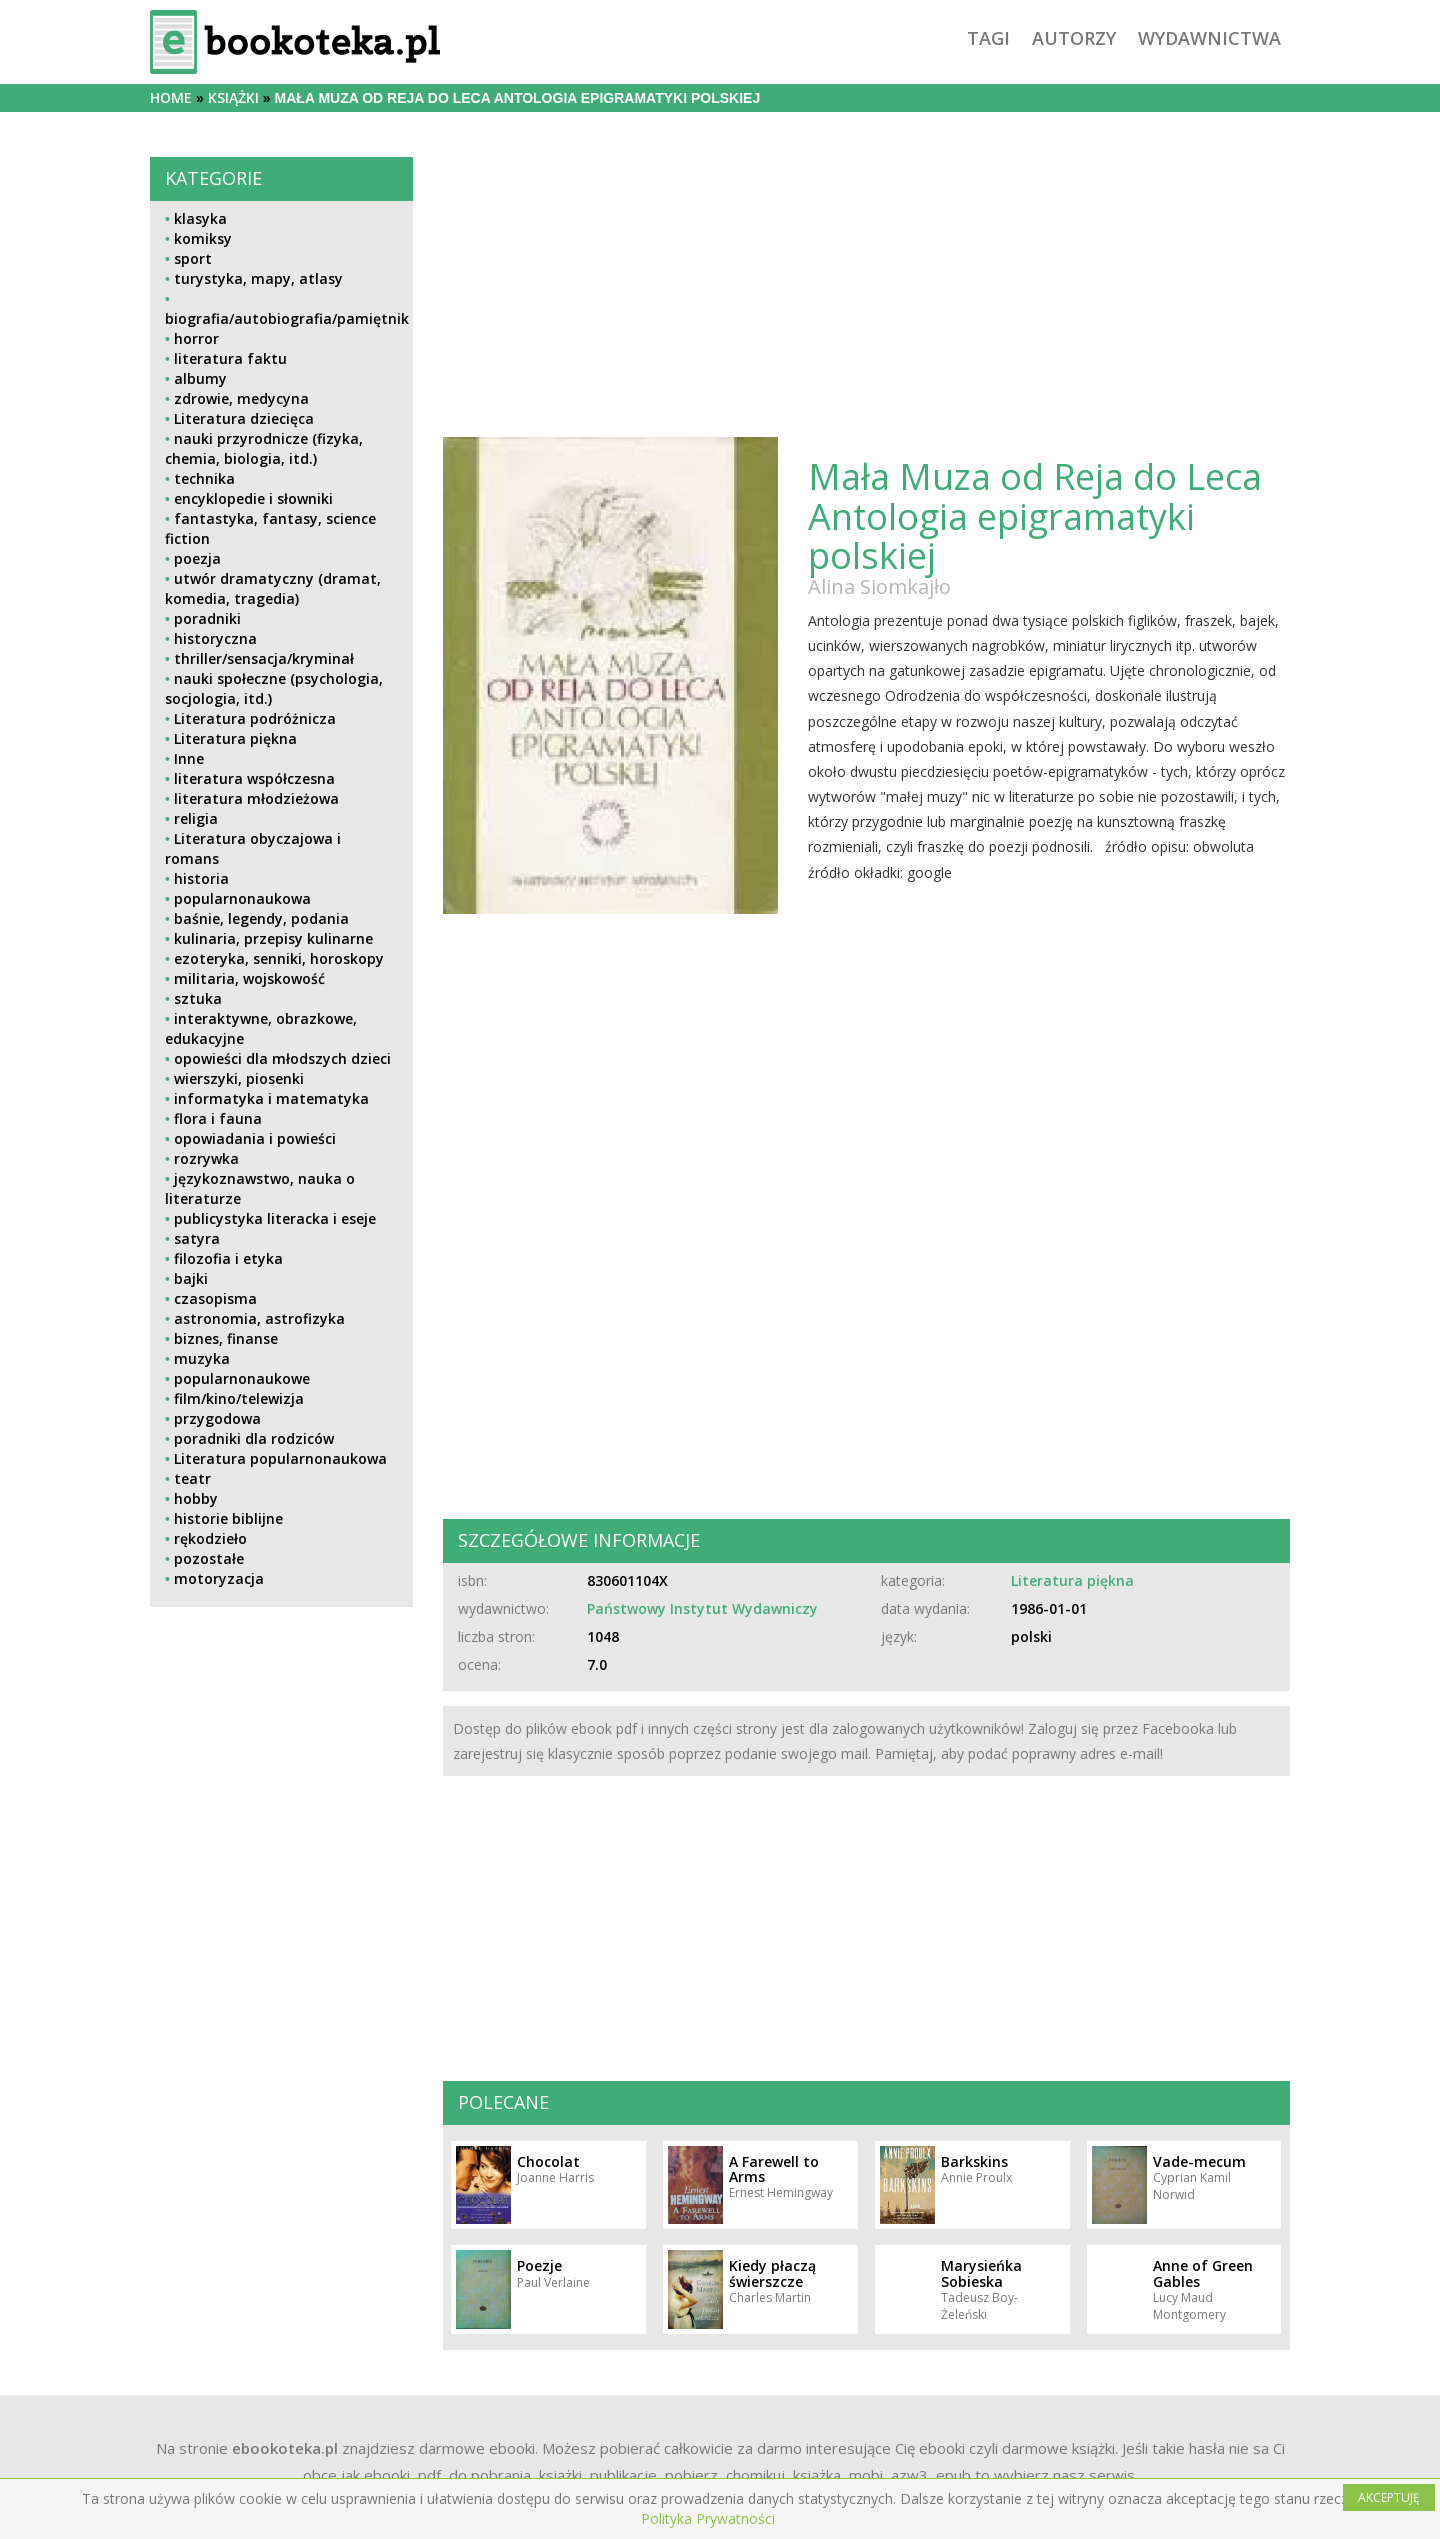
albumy (200, 378)
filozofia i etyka (228, 1258)
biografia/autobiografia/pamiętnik (287, 318)
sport (193, 258)
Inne (189, 758)
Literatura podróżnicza (255, 718)
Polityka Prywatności (708, 2518)
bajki (191, 1278)
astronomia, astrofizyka (259, 1318)
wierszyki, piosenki (239, 1078)
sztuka (198, 998)
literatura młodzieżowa (256, 798)
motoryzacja (219, 1578)
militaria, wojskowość (249, 978)
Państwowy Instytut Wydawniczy (702, 1608)
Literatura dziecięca (244, 418)
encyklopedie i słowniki (253, 498)
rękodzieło (210, 1538)
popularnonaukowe (242, 1378)
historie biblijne (228, 1518)
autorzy (1074, 38)
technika (204, 478)
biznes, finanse (226, 1338)
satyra (197, 1238)
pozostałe (209, 1558)
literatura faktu (230, 358)
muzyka (202, 1358)
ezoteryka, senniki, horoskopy (279, 958)
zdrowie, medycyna (241, 398)
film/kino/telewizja (239, 1398)
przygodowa (217, 1418)
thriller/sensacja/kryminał (264, 658)
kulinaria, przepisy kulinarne (273, 938)
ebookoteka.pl (285, 2448)
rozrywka (206, 1158)
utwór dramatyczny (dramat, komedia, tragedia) (273, 588)
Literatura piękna (235, 738)
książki (233, 97)
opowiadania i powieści (255, 1138)
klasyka (200, 218)
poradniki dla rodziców (254, 1438)
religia (196, 818)
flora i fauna (218, 1118)
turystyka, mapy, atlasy (258, 278)
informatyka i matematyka (271, 1098)
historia (201, 878)
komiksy (203, 238)
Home (171, 97)
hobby (196, 1498)
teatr (192, 1478)
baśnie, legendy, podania (261, 918)
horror (196, 338)
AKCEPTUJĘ (1389, 2497)
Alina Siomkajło (879, 586)
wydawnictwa (1209, 38)
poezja (197, 558)
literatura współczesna (254, 778)
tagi (988, 38)
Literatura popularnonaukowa (280, 1458)
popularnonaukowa (242, 898)
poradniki (207, 618)
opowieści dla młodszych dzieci (282, 1058)
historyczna (215, 638)
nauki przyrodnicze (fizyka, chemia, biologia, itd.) (264, 448)
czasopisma (215, 1298)
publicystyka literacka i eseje (275, 1218)
